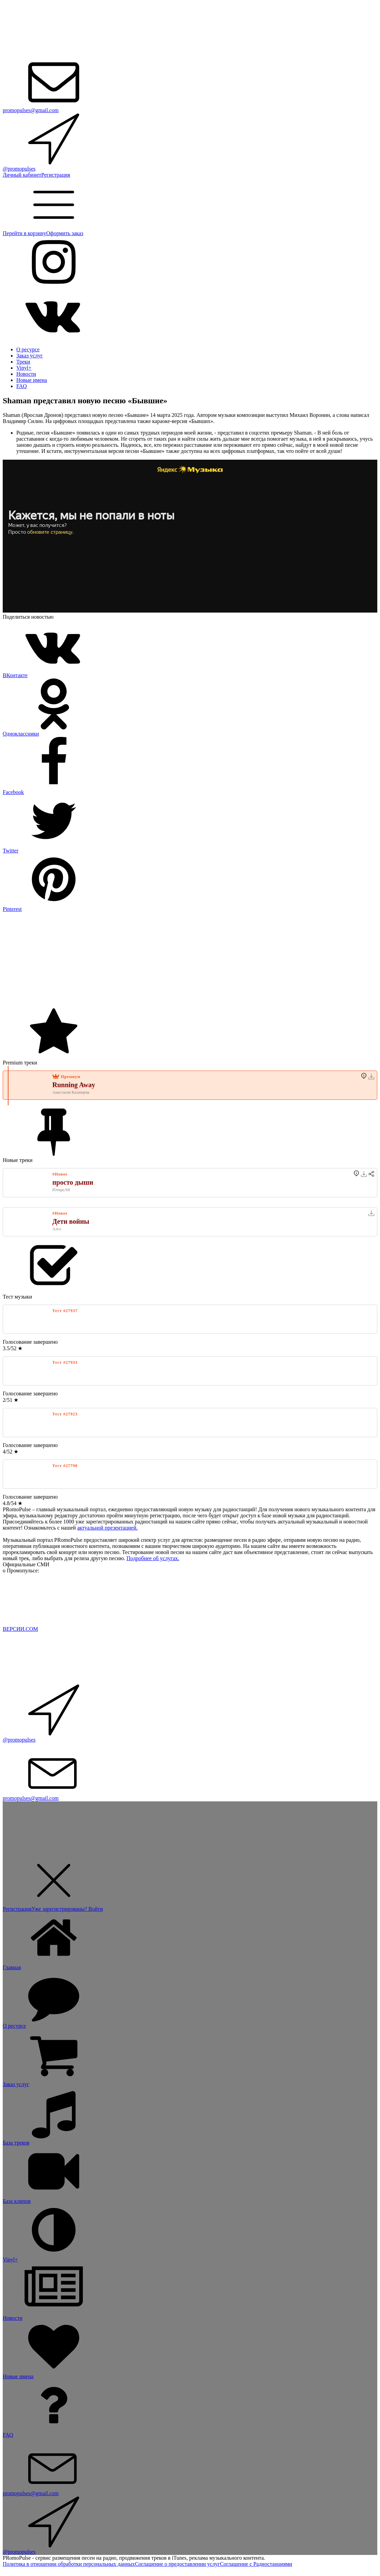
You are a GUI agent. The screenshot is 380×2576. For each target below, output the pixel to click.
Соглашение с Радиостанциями (256, 2564)
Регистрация (55, 175)
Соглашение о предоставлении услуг (177, 2564)
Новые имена (31, 380)
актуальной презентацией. (107, 1528)
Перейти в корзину (24, 233)
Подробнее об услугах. (152, 1558)
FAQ (21, 386)
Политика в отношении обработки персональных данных (69, 2564)
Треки (23, 362)
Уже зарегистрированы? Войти (67, 1909)
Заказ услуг (29, 355)
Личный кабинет (22, 175)
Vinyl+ (24, 368)
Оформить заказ (64, 233)
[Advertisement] (190, 959)
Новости (26, 374)
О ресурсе (27, 349)
